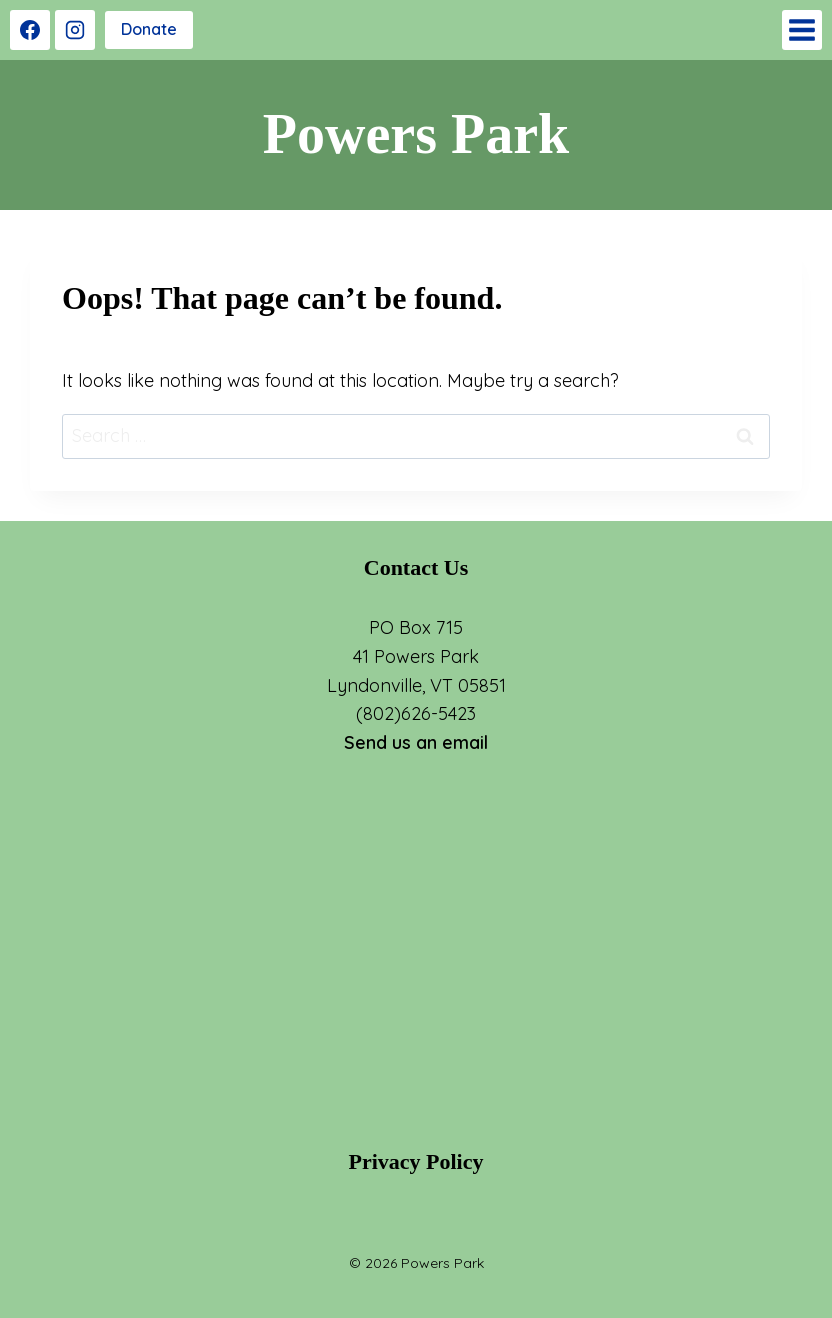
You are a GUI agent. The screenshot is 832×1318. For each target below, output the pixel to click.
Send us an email (416, 742)
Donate (149, 29)
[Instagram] (75, 30)
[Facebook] (30, 30)
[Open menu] (802, 30)
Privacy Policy (415, 1161)
